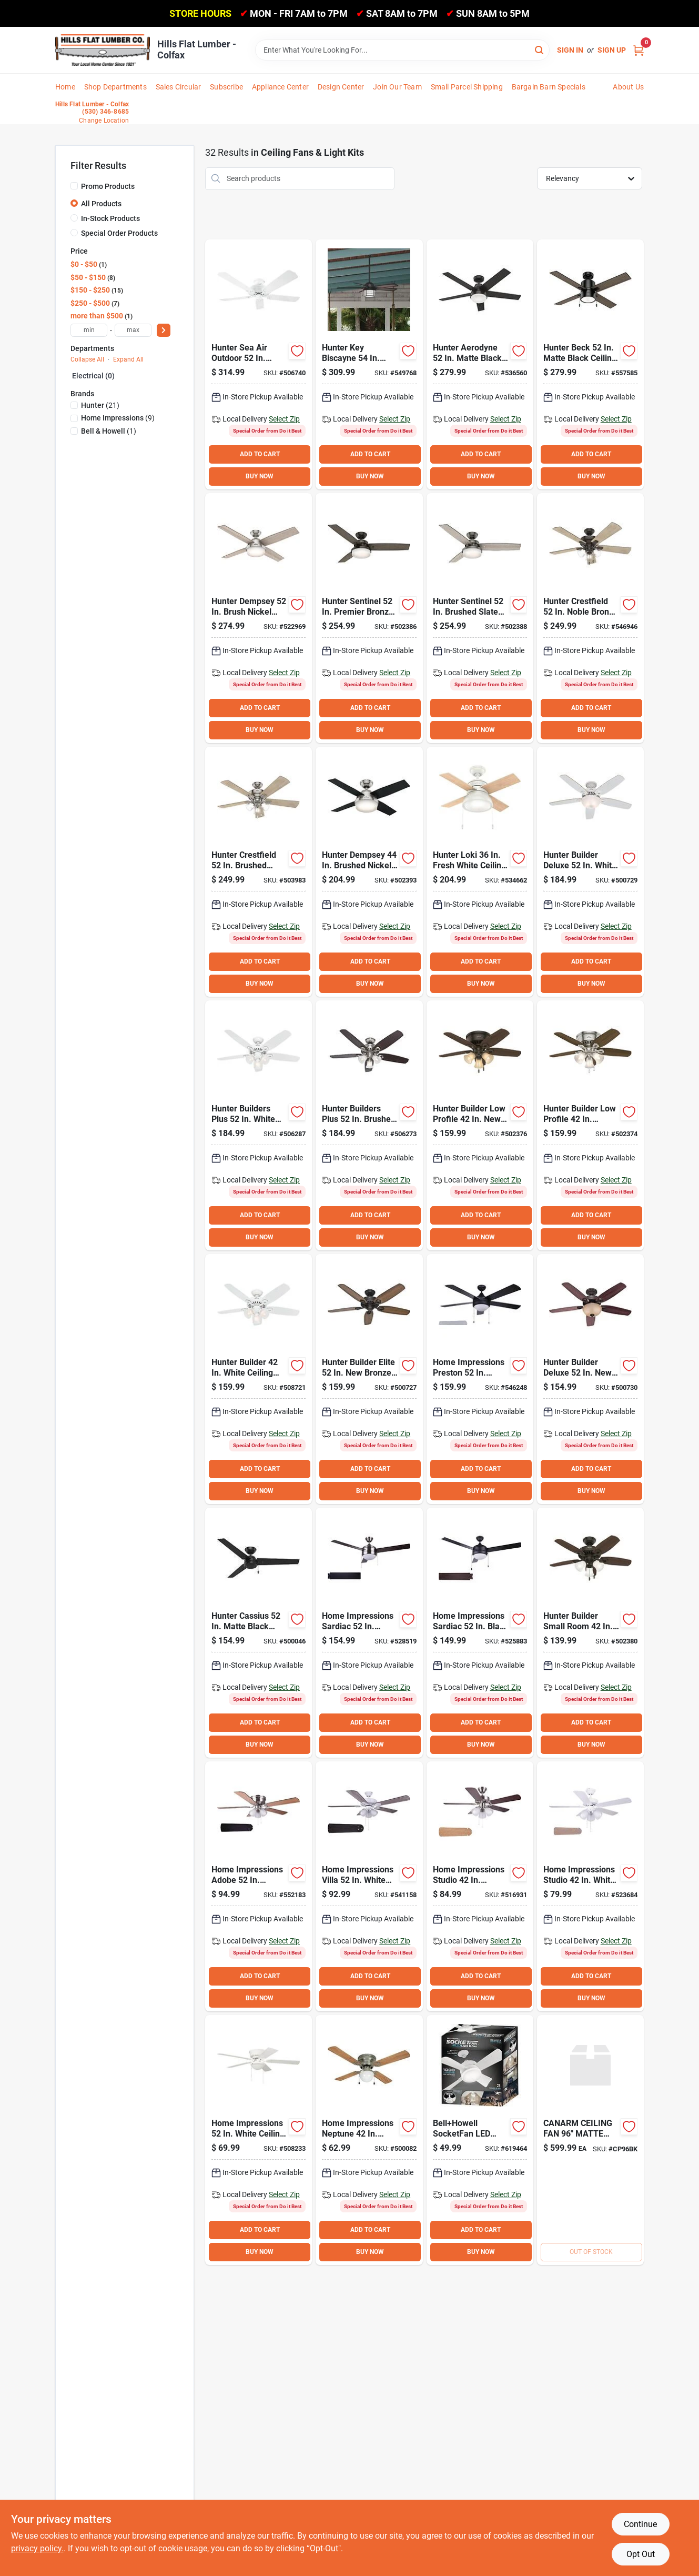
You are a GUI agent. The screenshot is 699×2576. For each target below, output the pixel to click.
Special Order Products (119, 233)
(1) (108, 431)
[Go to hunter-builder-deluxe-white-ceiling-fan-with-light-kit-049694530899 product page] (590, 872)
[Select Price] (163, 330)
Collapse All (87, 359)
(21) (100, 405)
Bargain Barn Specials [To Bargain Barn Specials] (548, 87)
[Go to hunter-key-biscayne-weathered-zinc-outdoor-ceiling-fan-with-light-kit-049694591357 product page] (369, 364)
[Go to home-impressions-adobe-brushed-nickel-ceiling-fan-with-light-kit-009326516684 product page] (258, 1886)
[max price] (133, 330)
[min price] (88, 330)
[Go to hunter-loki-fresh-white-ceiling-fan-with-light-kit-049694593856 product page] (480, 872)
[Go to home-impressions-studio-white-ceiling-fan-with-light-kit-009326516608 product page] (590, 1886)
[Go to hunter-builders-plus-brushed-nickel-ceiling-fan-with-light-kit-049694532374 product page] (369, 1125)
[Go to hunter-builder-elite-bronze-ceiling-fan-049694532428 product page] (369, 1379)
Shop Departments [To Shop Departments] (115, 87)
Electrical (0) (93, 376)
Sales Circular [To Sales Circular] (178, 87)
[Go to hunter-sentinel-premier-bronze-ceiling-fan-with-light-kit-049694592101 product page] (369, 618)
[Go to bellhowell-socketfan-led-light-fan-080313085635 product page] (480, 2140)
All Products (101, 203)
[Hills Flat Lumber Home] (102, 50)
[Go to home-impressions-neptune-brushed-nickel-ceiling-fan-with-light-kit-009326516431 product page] (369, 2140)
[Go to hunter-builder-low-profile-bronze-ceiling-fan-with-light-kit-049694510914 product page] (480, 1125)
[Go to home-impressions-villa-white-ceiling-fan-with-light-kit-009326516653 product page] (369, 1886)
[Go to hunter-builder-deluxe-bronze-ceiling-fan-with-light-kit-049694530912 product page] (590, 1379)
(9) (118, 418)
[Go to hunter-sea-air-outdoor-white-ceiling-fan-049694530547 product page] (258, 364)
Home (65, 87)
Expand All (128, 359)
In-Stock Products (110, 218)
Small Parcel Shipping (467, 87)
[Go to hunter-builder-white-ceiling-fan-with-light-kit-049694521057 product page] (258, 1379)
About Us (628, 87)
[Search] (540, 49)
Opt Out (640, 2554)
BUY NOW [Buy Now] (259, 476)
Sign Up (611, 50)
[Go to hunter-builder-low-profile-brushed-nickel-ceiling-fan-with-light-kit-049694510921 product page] (590, 1125)
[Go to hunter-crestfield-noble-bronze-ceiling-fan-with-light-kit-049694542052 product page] (590, 618)
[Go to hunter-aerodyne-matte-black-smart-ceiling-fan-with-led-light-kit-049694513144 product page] (480, 364)
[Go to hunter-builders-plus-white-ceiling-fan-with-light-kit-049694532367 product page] (258, 1125)
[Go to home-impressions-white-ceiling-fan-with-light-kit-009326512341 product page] (258, 2140)
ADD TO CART (260, 454)
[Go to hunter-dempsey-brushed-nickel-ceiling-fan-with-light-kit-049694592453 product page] (369, 872)
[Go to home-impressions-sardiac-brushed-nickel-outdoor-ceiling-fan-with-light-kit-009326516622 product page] (369, 1633)
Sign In (570, 50)
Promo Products (108, 186)
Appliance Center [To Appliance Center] (280, 87)
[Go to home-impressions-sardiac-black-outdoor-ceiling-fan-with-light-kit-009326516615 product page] (480, 1633)
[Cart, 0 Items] (638, 50)
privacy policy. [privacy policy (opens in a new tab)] (37, 2548)
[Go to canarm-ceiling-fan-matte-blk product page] (590, 2140)
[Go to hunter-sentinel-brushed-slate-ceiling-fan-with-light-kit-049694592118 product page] (480, 618)
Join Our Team (397, 87)
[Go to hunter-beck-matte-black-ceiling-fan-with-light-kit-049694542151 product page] (590, 364)
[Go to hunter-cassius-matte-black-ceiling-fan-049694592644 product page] (258, 1633)
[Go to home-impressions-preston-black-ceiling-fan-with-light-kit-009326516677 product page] (480, 1379)
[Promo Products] (74, 185)
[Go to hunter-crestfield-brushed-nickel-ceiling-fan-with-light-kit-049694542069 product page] (258, 872)
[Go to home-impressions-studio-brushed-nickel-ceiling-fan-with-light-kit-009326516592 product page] (480, 1886)
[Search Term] (402, 50)
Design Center (341, 87)
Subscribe (226, 87)
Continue (640, 2524)
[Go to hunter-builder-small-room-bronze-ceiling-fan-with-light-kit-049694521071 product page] (590, 1633)
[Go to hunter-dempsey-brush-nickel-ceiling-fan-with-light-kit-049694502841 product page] (258, 618)
